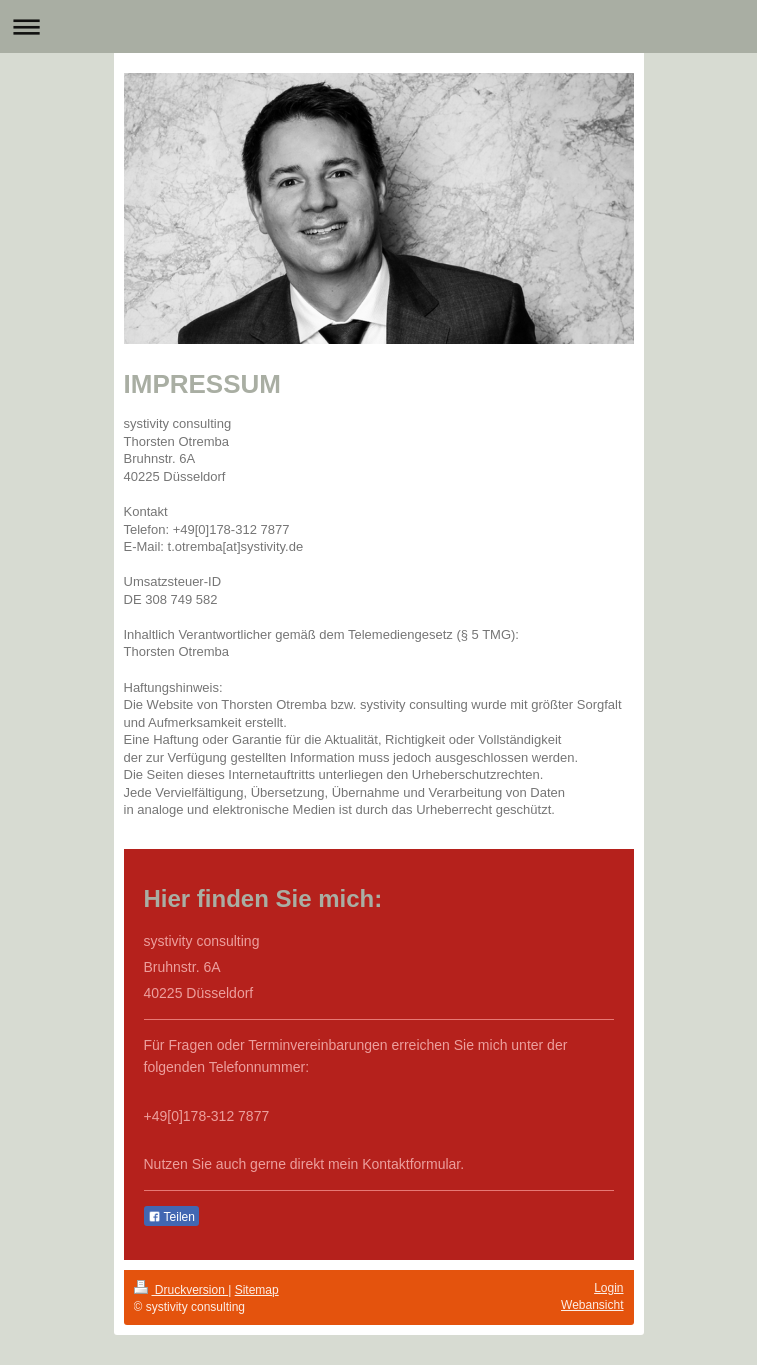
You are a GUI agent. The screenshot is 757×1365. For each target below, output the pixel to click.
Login (608, 1288)
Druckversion (181, 1290)
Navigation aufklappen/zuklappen (378, 26)
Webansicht (592, 1305)
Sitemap (257, 1290)
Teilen (171, 1217)
